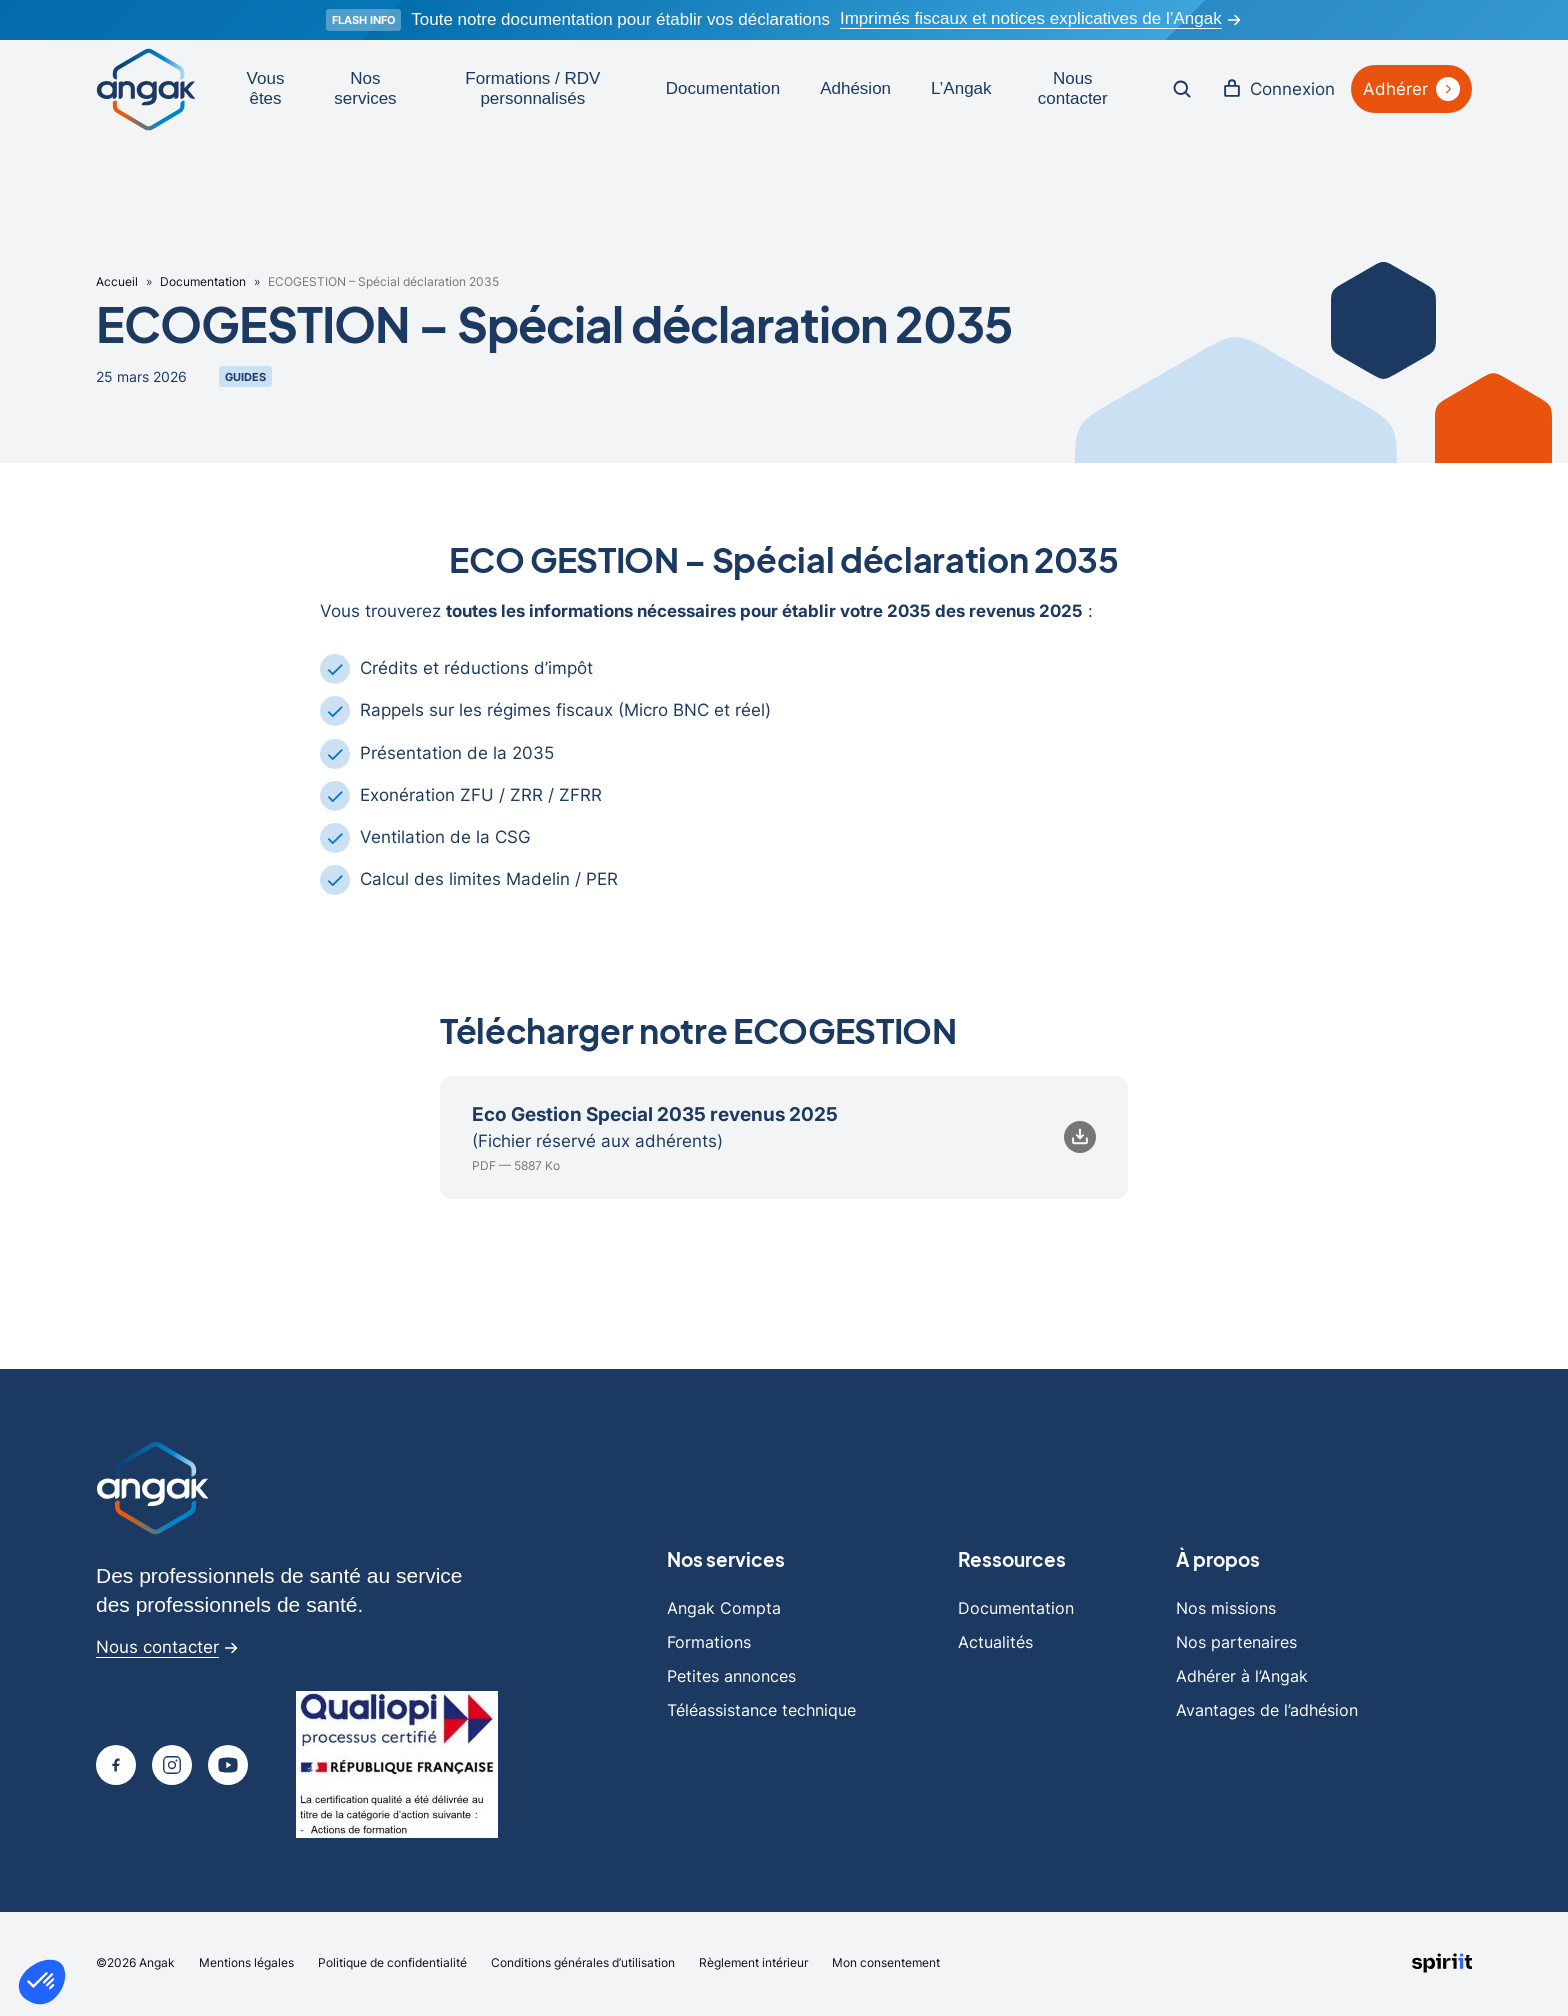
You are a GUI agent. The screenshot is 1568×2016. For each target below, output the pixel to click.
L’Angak (961, 88)
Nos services (365, 88)
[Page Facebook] (116, 1767)
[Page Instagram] (172, 1767)
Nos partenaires (1236, 1644)
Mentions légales (246, 1964)
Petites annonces (731, 1678)
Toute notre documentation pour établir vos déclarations (620, 19)
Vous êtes (266, 88)
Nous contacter (1073, 88)
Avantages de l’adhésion (1267, 1712)
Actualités (995, 1644)
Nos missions (1226, 1610)
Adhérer (1411, 89)
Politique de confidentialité (392, 1964)
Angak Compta (724, 1610)
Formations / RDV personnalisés (532, 88)
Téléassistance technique (761, 1712)
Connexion (1278, 89)
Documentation (723, 88)
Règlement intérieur (753, 1964)
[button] (42, 1982)
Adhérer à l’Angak (1242, 1678)
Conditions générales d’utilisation (583, 1964)
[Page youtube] (228, 1767)
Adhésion (855, 88)
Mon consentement (886, 1964)
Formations (709, 1644)
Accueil (117, 283)
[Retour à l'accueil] (146, 89)
